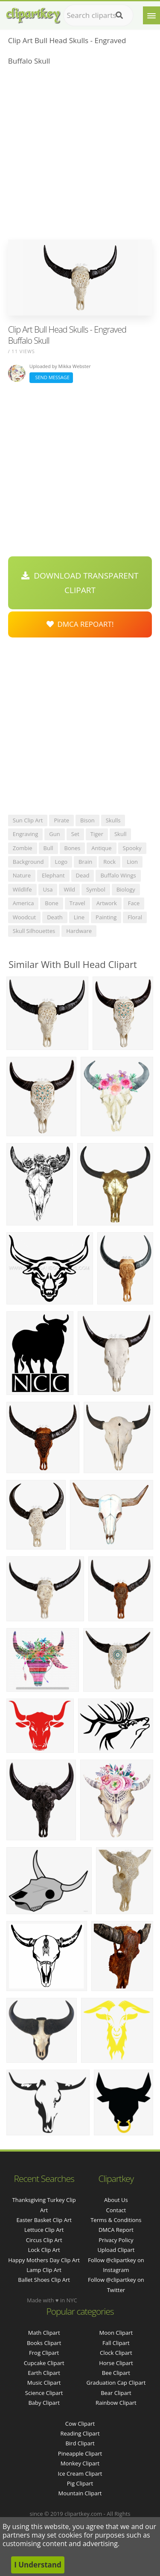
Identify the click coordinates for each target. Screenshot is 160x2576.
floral (135, 917)
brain (85, 861)
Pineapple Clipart (80, 2453)
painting (106, 917)
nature (22, 875)
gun (54, 834)
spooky (132, 848)
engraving (25, 834)
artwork (106, 903)
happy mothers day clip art (44, 2260)
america (23, 903)
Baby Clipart (43, 2402)
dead (83, 875)
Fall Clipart (116, 2343)
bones (72, 848)
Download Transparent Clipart (79, 583)
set (75, 834)
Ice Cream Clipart (80, 2473)
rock (109, 861)
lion (132, 861)
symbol (95, 889)
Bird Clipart (79, 2443)
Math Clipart (44, 2332)
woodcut (24, 917)
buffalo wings (118, 875)
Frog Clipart (44, 2353)
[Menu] (151, 15)
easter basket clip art (43, 2220)
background (28, 861)
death (55, 917)
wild (69, 889)
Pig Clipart (80, 2483)
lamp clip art (43, 2270)
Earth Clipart (44, 2373)
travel (77, 903)
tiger (96, 834)
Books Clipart (44, 2343)
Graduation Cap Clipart (115, 2382)
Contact (116, 2210)
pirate (61, 820)
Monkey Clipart (80, 2463)
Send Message (51, 377)
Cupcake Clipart (44, 2363)
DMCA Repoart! (80, 624)
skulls (113, 820)
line (79, 917)
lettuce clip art (44, 2230)
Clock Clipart (116, 2353)
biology (125, 889)
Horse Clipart (116, 2363)
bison (87, 820)
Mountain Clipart (80, 2493)
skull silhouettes (34, 931)
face (134, 903)
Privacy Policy (116, 2240)
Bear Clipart (116, 2393)
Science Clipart (44, 2393)
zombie (22, 848)
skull (120, 834)
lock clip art (44, 2250)
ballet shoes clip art (44, 2280)
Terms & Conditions (115, 2220)
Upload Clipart (115, 2250)
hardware (79, 931)
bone (51, 903)
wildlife (22, 889)
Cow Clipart (80, 2423)
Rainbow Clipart (116, 2402)
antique (101, 848)
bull (48, 848)
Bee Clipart (116, 2373)
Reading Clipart (79, 2433)
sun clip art (28, 820)
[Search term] (98, 15)
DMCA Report (116, 2230)
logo (61, 861)
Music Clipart (44, 2382)
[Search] (119, 15)
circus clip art (44, 2240)
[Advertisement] (80, 155)
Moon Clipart (116, 2332)
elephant (53, 875)
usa (48, 889)
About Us (116, 2200)
